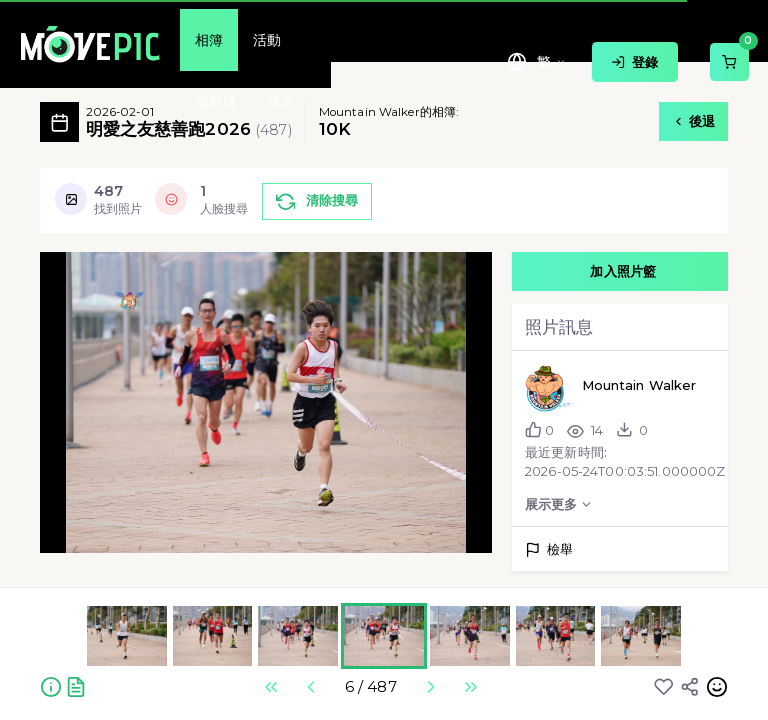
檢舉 (549, 549)
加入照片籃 (623, 265)
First (271, 687)
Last (470, 687)
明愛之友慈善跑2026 (189, 122)
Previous (311, 687)
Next (430, 687)
